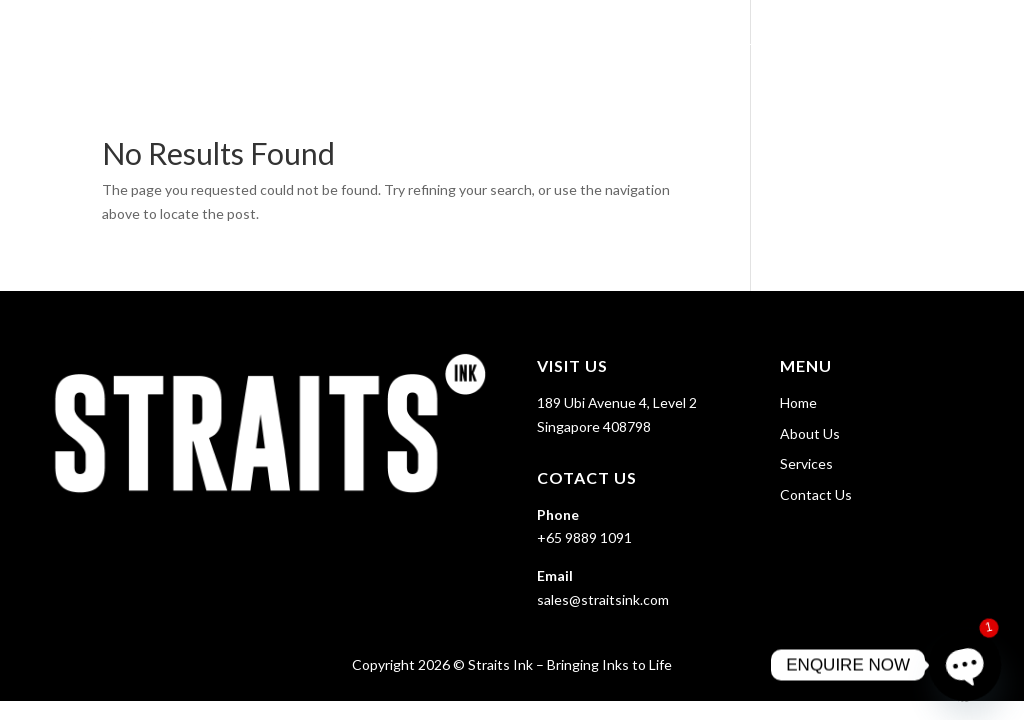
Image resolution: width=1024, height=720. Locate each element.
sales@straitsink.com (603, 599)
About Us (728, 40)
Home (646, 40)
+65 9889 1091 (584, 537)
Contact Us (946, 40)
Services (822, 40)
